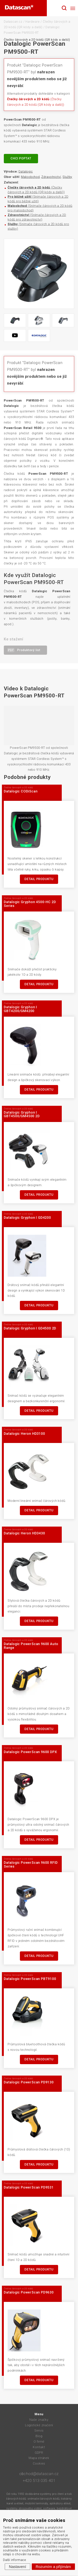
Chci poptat (21, 158)
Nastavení (17, 2567)
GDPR (39, 2452)
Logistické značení (39, 2425)
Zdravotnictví (51, 177)
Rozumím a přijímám (53, 2567)
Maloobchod (30, 177)
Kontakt (39, 2447)
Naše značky (39, 2420)
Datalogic (26, 171)
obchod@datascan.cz (39, 2473)
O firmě (39, 2441)
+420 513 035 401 (39, 2480)
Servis (39, 2430)
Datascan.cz (13, 21)
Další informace (14, 2560)
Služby (67, 177)
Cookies (39, 2463)
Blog (39, 2436)
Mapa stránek (39, 2458)
